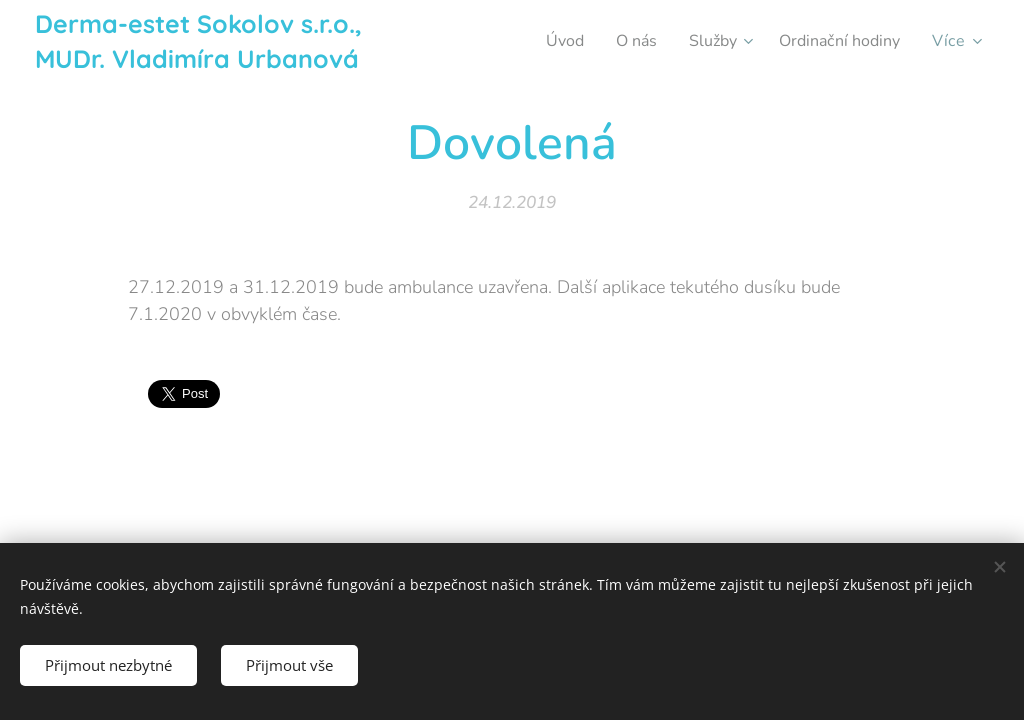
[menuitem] (548, 41)
